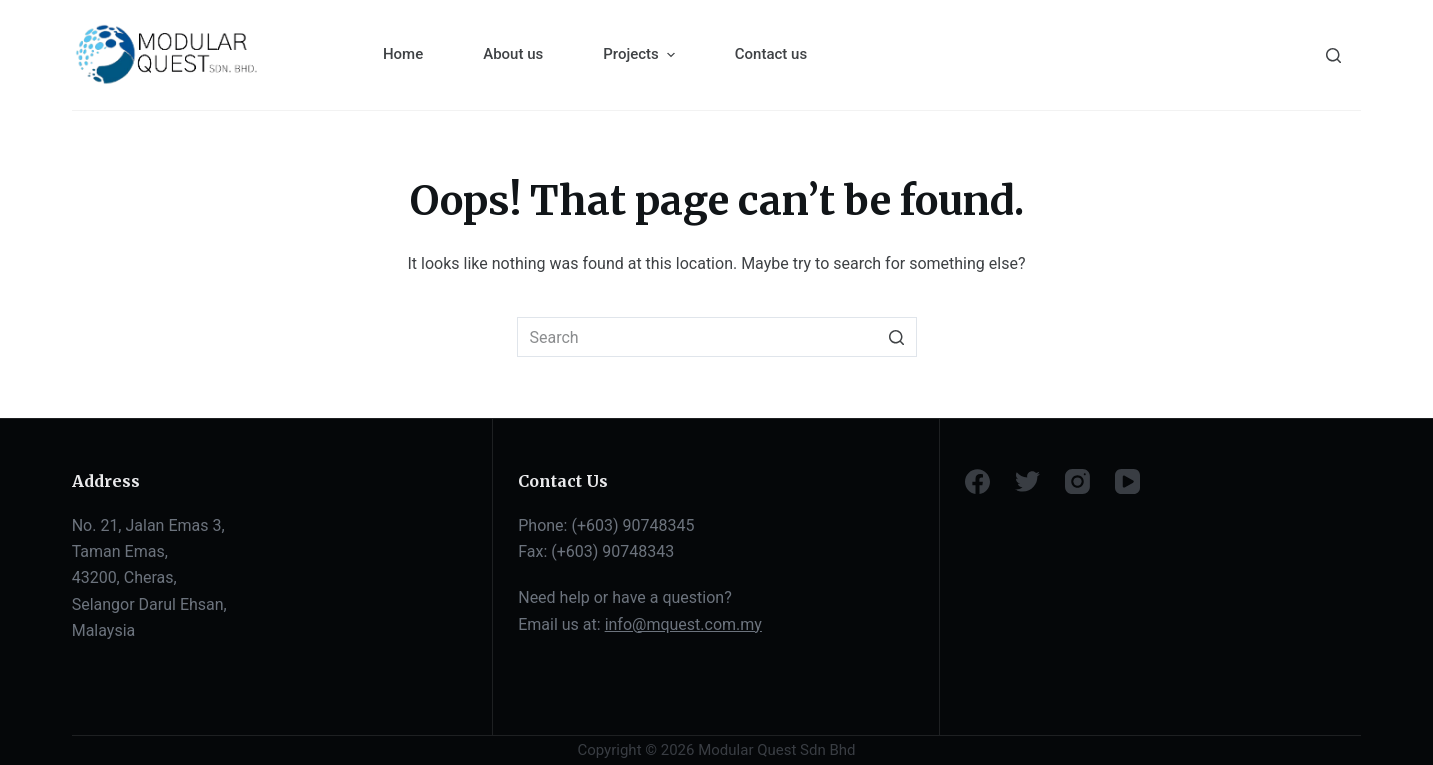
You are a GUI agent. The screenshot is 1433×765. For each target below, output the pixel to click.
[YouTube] (1127, 481)
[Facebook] (977, 481)
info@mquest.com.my (683, 624)
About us (513, 54)
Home (403, 54)
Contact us (771, 54)
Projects (641, 54)
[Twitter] (1027, 481)
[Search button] (897, 337)
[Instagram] (1077, 481)
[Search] (1333, 55)
